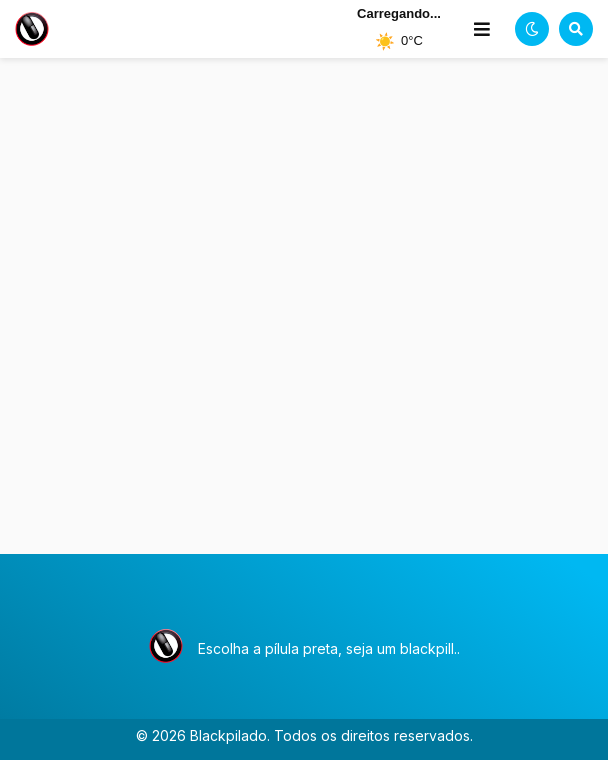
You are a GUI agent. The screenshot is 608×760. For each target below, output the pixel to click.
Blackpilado (228, 735)
